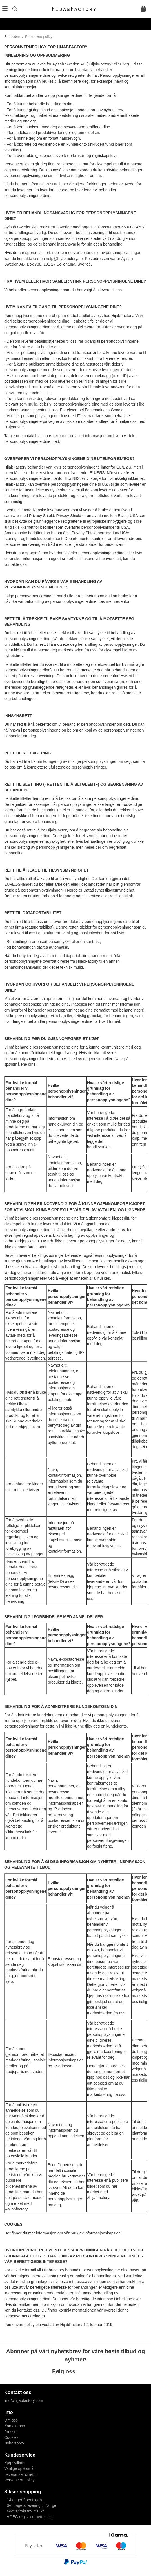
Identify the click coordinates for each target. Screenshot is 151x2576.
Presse (10, 2432)
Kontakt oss (14, 2426)
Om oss (11, 2420)
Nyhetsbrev (14, 2443)
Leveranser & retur (20, 2474)
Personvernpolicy (19, 2480)
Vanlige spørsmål (19, 2468)
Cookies (11, 2437)
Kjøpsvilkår (13, 2463)
